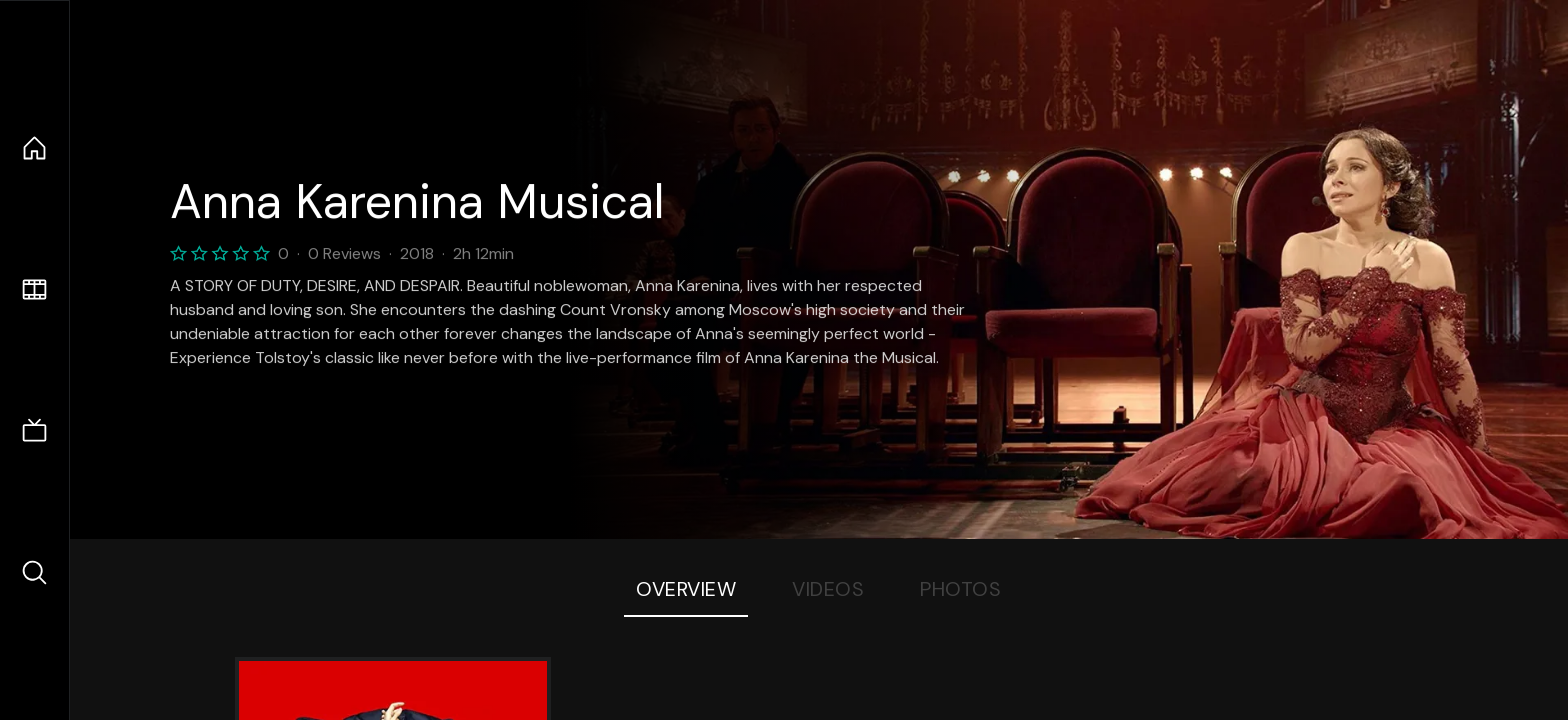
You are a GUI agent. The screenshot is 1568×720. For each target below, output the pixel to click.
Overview (686, 589)
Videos (828, 589)
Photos (960, 589)
